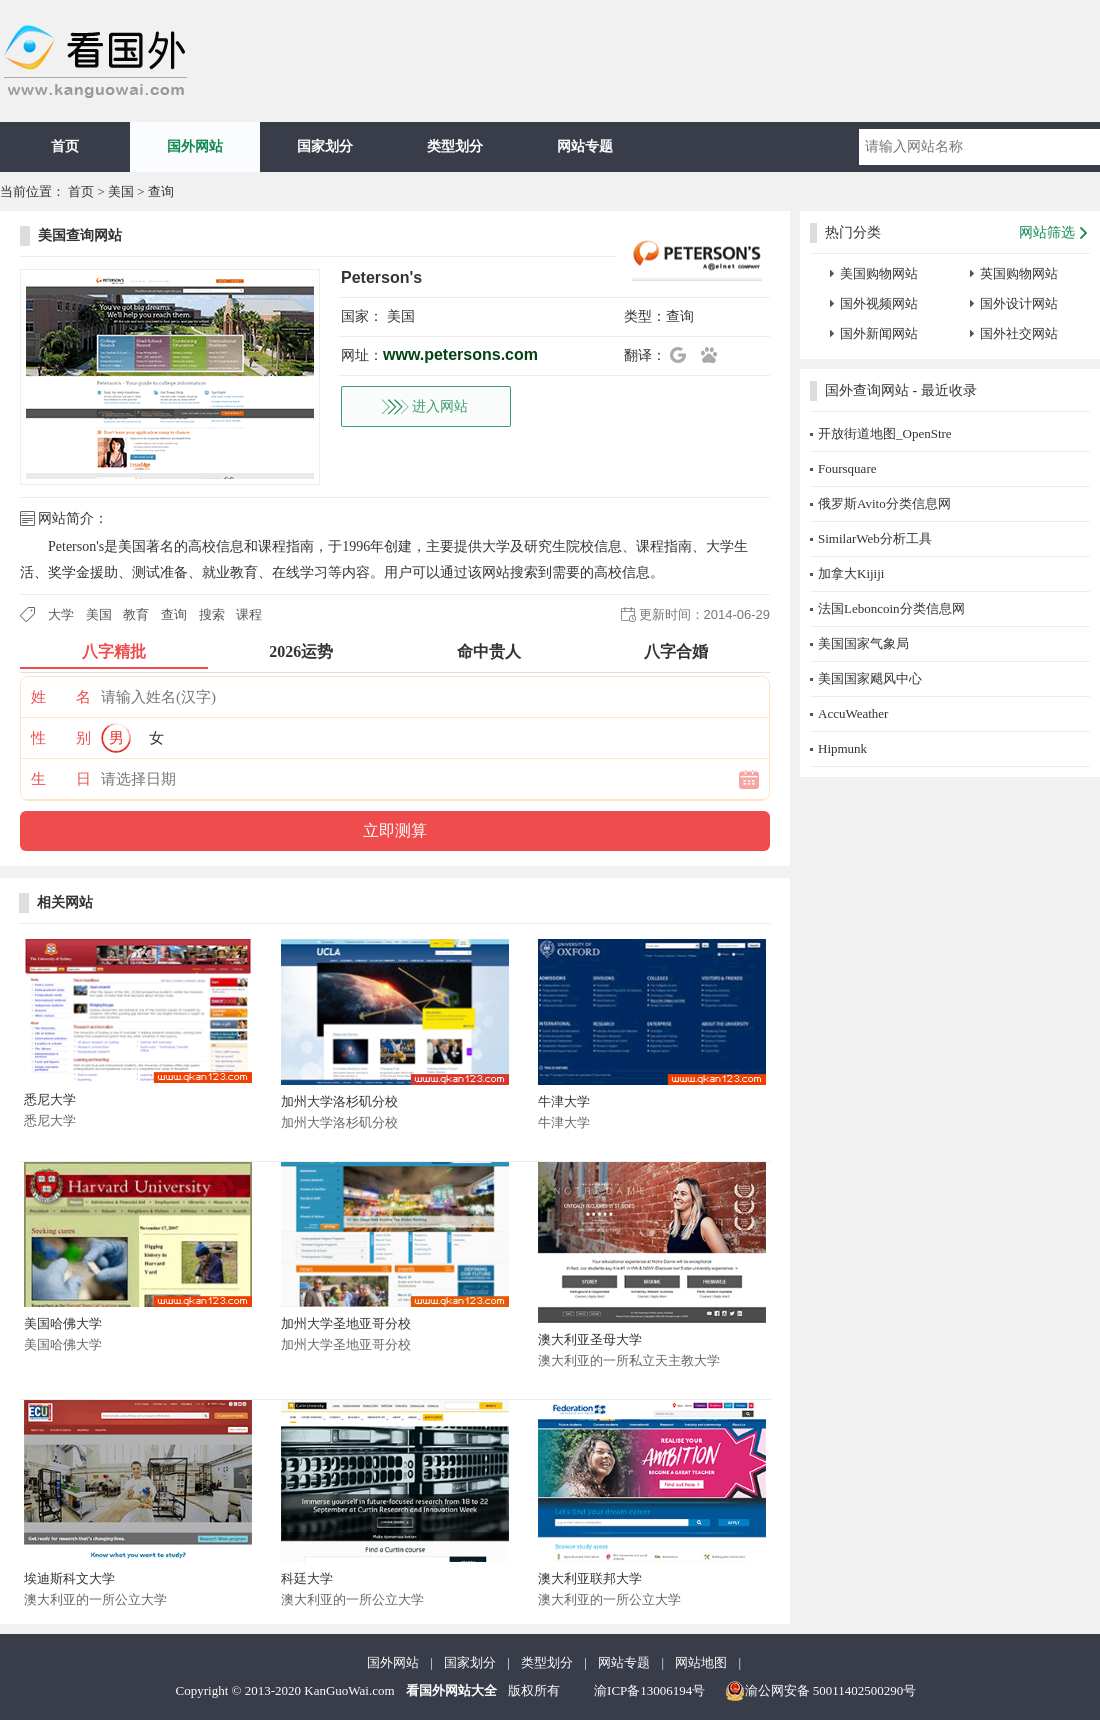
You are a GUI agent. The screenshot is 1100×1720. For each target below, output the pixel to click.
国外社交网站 (1019, 333)
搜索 (212, 614)
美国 (121, 191)
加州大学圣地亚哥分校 (346, 1323)
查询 (161, 191)
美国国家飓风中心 (870, 678)
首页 (65, 146)
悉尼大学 (50, 1099)
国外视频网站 (879, 303)
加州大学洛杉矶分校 (339, 1101)
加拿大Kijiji (851, 573)
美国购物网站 (879, 273)
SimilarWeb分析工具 (875, 538)
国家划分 (325, 146)
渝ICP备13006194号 (649, 1690)
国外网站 (195, 146)
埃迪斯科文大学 (69, 1578)
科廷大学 (307, 1578)
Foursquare (847, 468)
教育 (136, 614)
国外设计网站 (1019, 303)
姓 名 (61, 697)
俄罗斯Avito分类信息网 (884, 503)
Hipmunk (842, 748)
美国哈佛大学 (63, 1323)
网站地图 (701, 1662)
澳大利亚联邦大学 (590, 1578)
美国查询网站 (80, 235)
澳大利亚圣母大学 (590, 1339)
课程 (249, 614)
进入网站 (440, 406)
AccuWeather (853, 713)
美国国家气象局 (863, 643)
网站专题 (585, 146)
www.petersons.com (460, 354)
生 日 (61, 779)
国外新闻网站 (879, 333)
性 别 (61, 738)
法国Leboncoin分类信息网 (891, 608)
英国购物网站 (1019, 273)
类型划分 (455, 146)
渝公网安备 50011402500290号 (821, 1691)
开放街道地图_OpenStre (885, 433)
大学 (61, 614)
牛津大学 (564, 1101)
